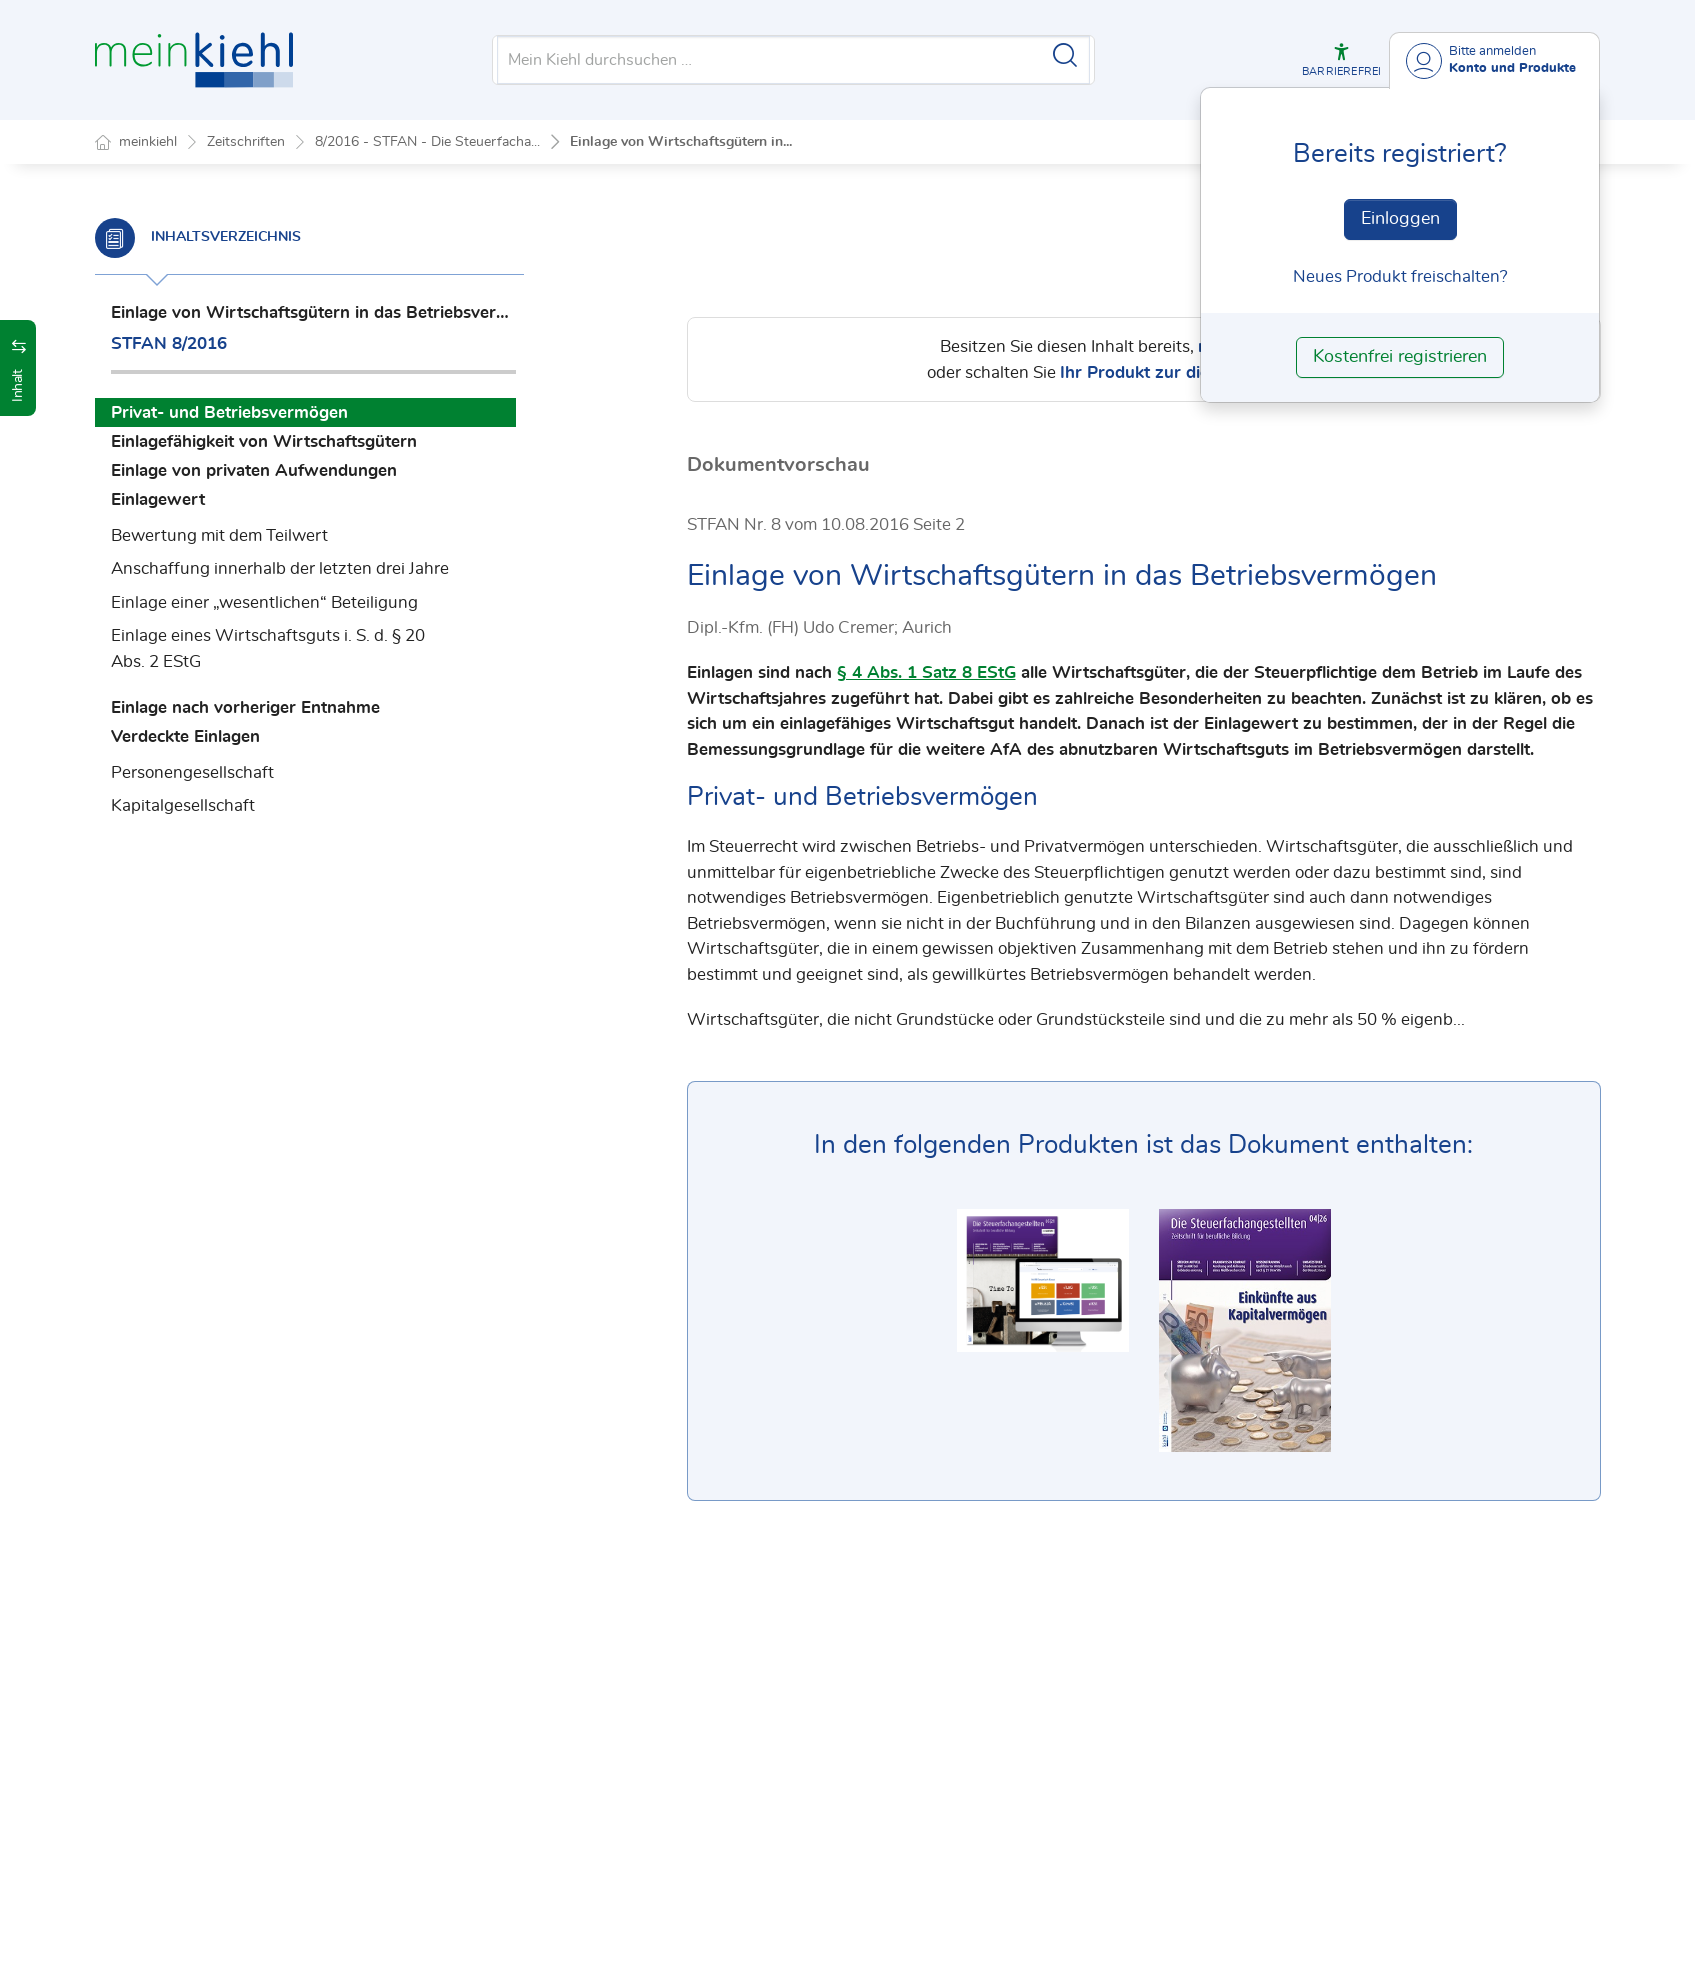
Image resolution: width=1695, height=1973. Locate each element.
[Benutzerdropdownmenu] (1494, 60)
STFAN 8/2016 (169, 343)
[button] (1341, 60)
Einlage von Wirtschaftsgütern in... (681, 142)
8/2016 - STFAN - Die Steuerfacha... (427, 142)
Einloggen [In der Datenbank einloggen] (1400, 219)
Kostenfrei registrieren (1400, 357)
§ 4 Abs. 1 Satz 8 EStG (926, 673)
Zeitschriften (246, 142)
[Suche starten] (1065, 55)
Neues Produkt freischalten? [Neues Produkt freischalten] (1400, 276)
